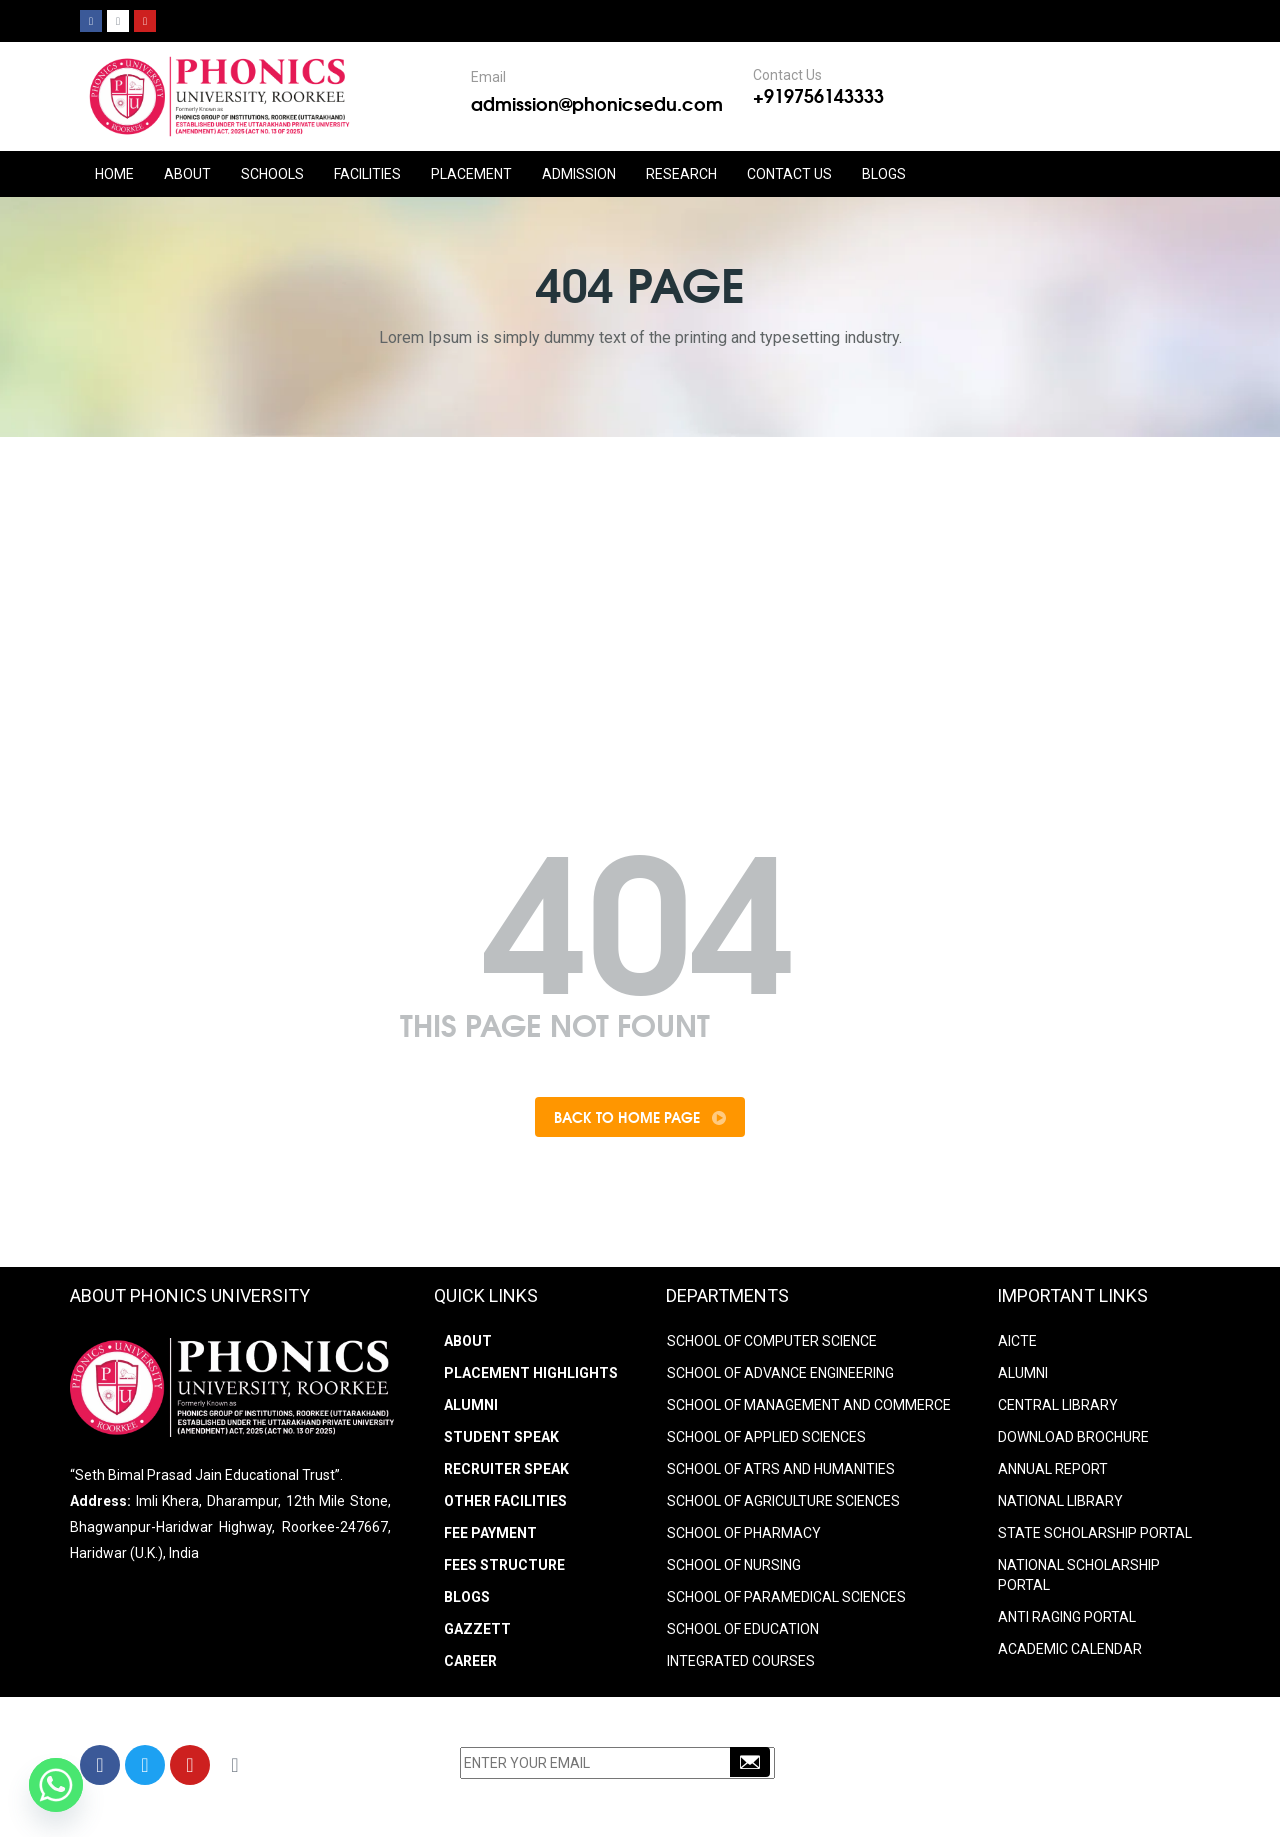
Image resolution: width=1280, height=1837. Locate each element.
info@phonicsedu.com (959, 1800)
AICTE (1017, 1347)
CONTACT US (789, 174)
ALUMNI (1023, 1379)
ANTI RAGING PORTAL (1067, 1623)
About (468, 1347)
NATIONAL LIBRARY (1060, 1507)
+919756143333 (818, 95)
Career (470, 1667)
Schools (272, 174)
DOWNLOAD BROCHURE (1073, 1443)
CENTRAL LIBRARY (1058, 1411)
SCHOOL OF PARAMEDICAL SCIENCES (786, 1603)
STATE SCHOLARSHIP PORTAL (1095, 1539)
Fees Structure (504, 1571)
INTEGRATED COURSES (741, 1667)
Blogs (884, 174)
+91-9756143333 (955, 1774)
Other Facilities (505, 1507)
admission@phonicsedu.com (597, 103)
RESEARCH (681, 174)
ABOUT (187, 174)
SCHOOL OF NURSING (734, 1571)
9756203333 (1061, 1774)
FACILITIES (367, 174)
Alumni (471, 1411)
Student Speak (501, 1443)
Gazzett (477, 1635)
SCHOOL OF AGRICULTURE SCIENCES (783, 1507)
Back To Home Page (640, 1120)
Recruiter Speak (506, 1475)
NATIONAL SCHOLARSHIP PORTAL (1079, 1581)
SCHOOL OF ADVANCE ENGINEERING (780, 1379)
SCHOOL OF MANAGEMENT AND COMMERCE (809, 1411)
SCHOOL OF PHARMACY (744, 1539)
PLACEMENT (471, 174)
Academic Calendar (1070, 1655)
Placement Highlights (531, 1379)
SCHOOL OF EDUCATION (743, 1635)
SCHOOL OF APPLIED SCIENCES (766, 1443)
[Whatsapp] (56, 1785)
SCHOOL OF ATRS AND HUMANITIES (781, 1475)
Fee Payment (490, 1539)
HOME (114, 174)
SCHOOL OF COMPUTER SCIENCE (772, 1347)
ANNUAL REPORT (1053, 1475)
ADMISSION (579, 174)
